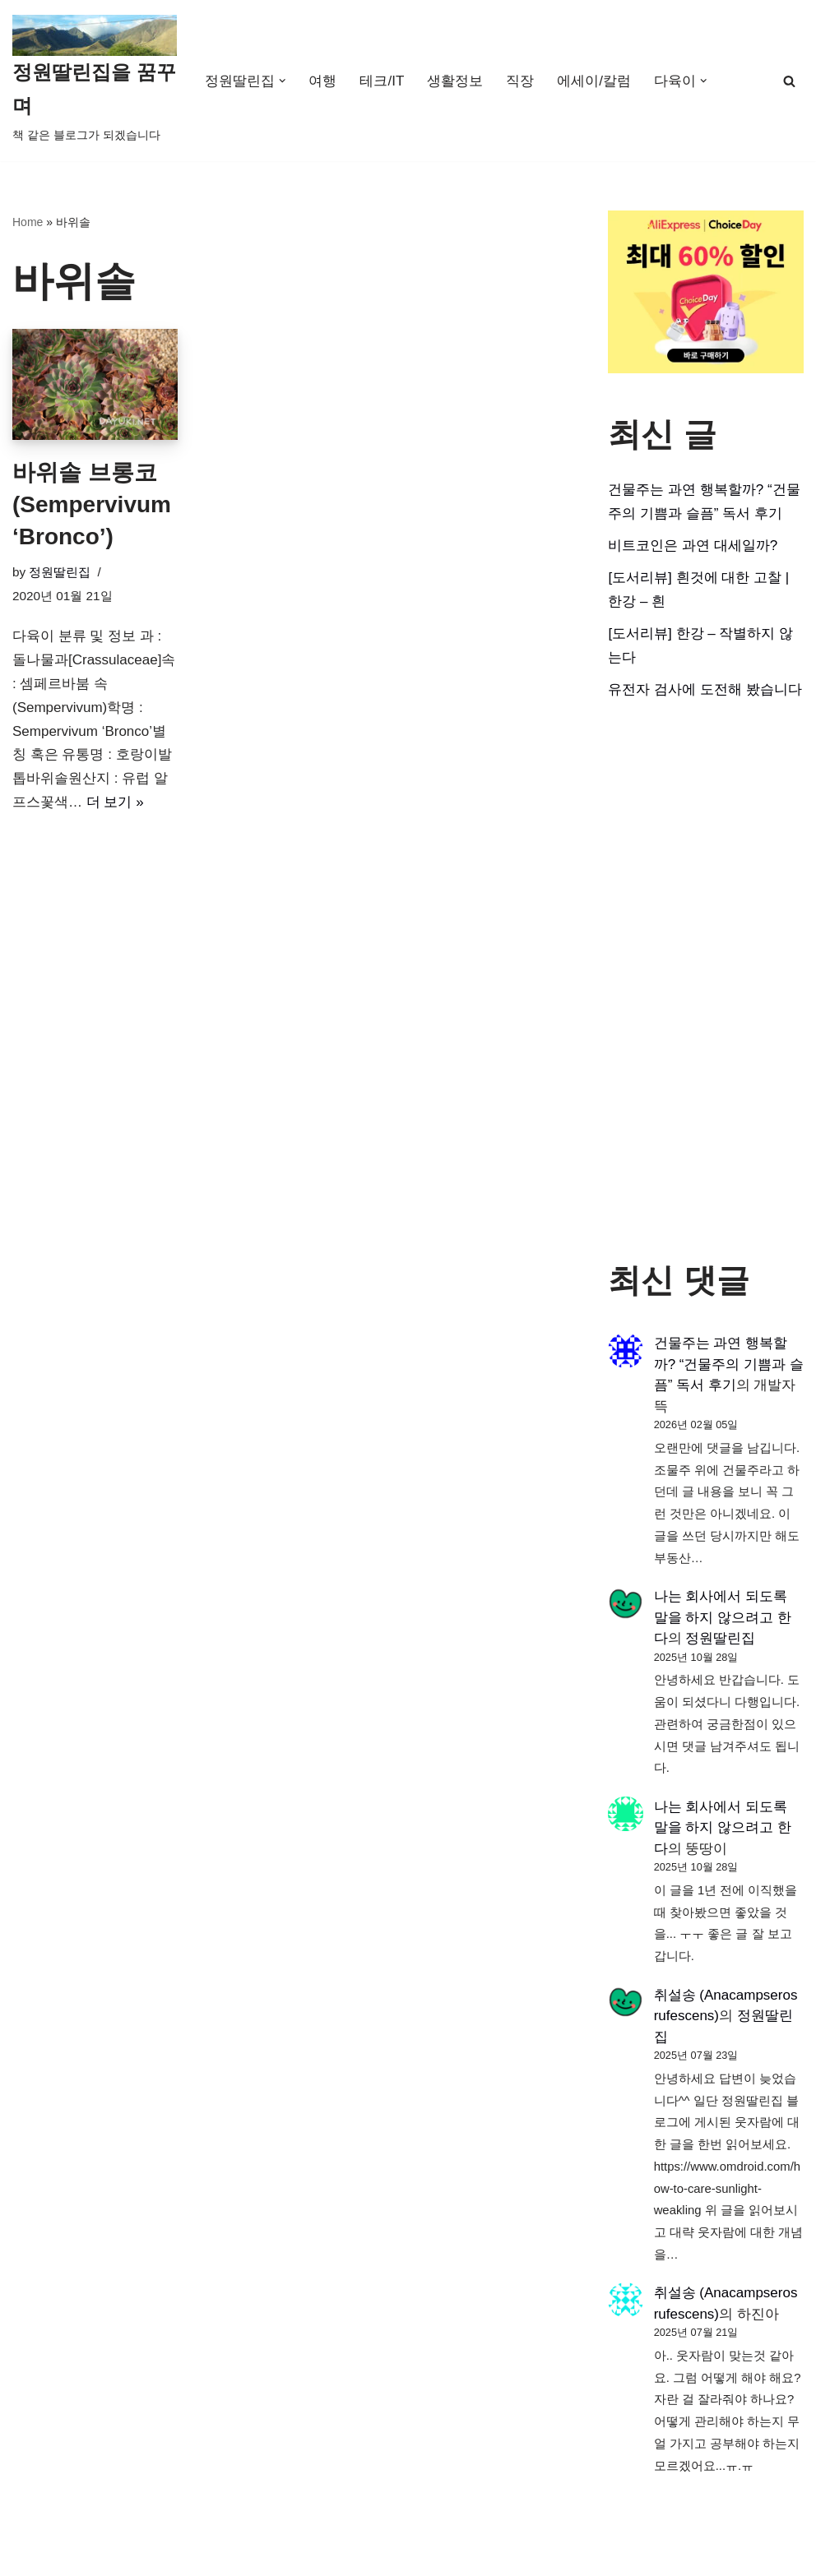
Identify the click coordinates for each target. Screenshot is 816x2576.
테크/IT (382, 81)
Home (27, 222)
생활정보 (455, 81)
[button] (282, 81)
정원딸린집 (59, 572)
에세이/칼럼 (594, 81)
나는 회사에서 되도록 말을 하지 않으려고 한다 (722, 1617)
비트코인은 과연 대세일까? (692, 545)
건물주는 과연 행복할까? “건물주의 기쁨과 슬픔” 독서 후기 (729, 1364)
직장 (520, 81)
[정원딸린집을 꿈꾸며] (94, 80)
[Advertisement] (706, 981)
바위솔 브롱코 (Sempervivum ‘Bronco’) (91, 504)
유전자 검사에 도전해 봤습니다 (704, 689)
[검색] (789, 81)
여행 (323, 81)
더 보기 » (115, 802)
